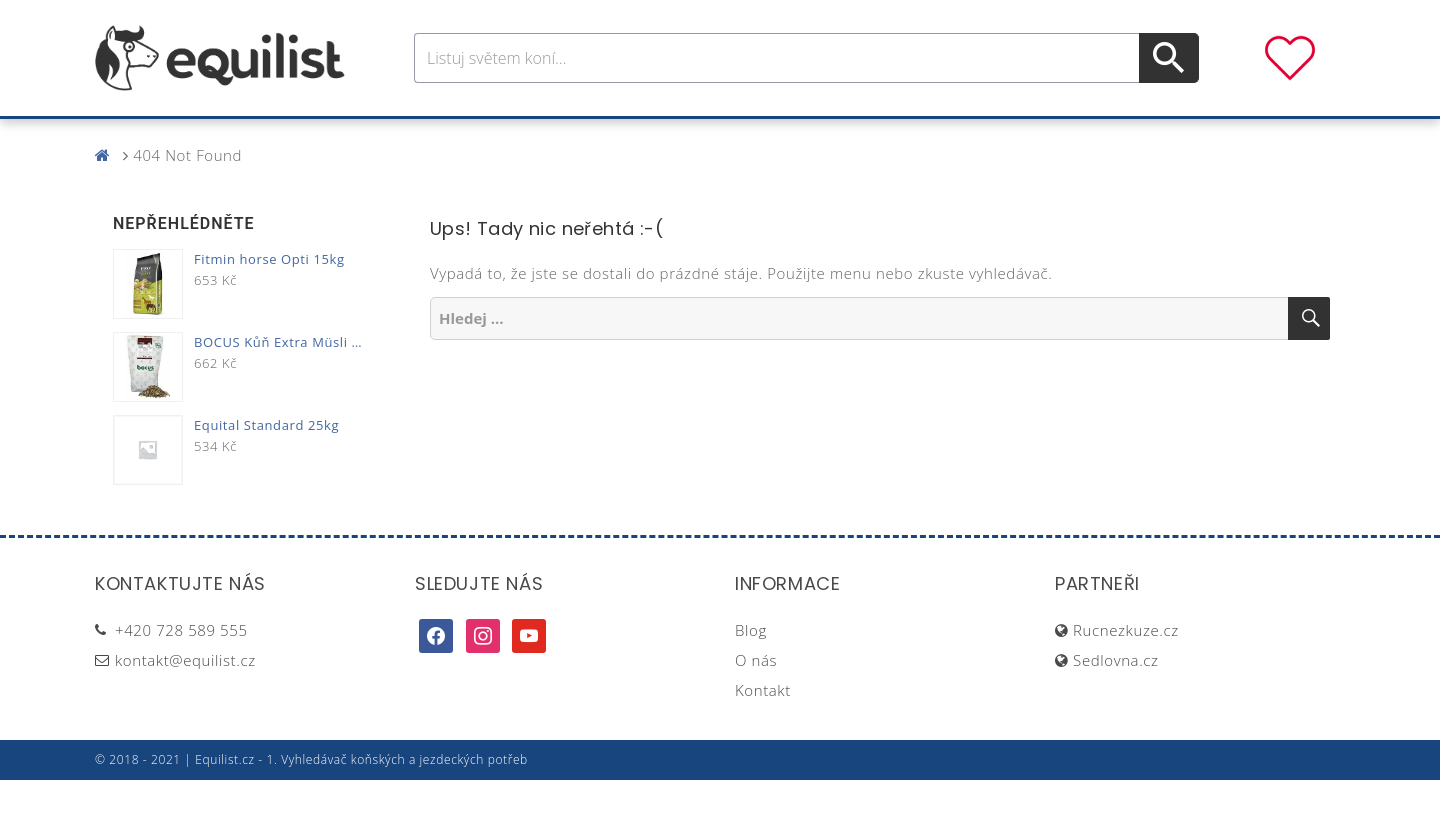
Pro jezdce (556, 138)
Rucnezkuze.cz (1126, 670)
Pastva (935, 138)
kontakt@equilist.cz (185, 700)
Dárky (1017, 138)
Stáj (863, 138)
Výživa (793, 138)
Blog (751, 670)
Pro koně (439, 138)
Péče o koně (685, 138)
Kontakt (763, 730)
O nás (756, 700)
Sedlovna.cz (1115, 700)
